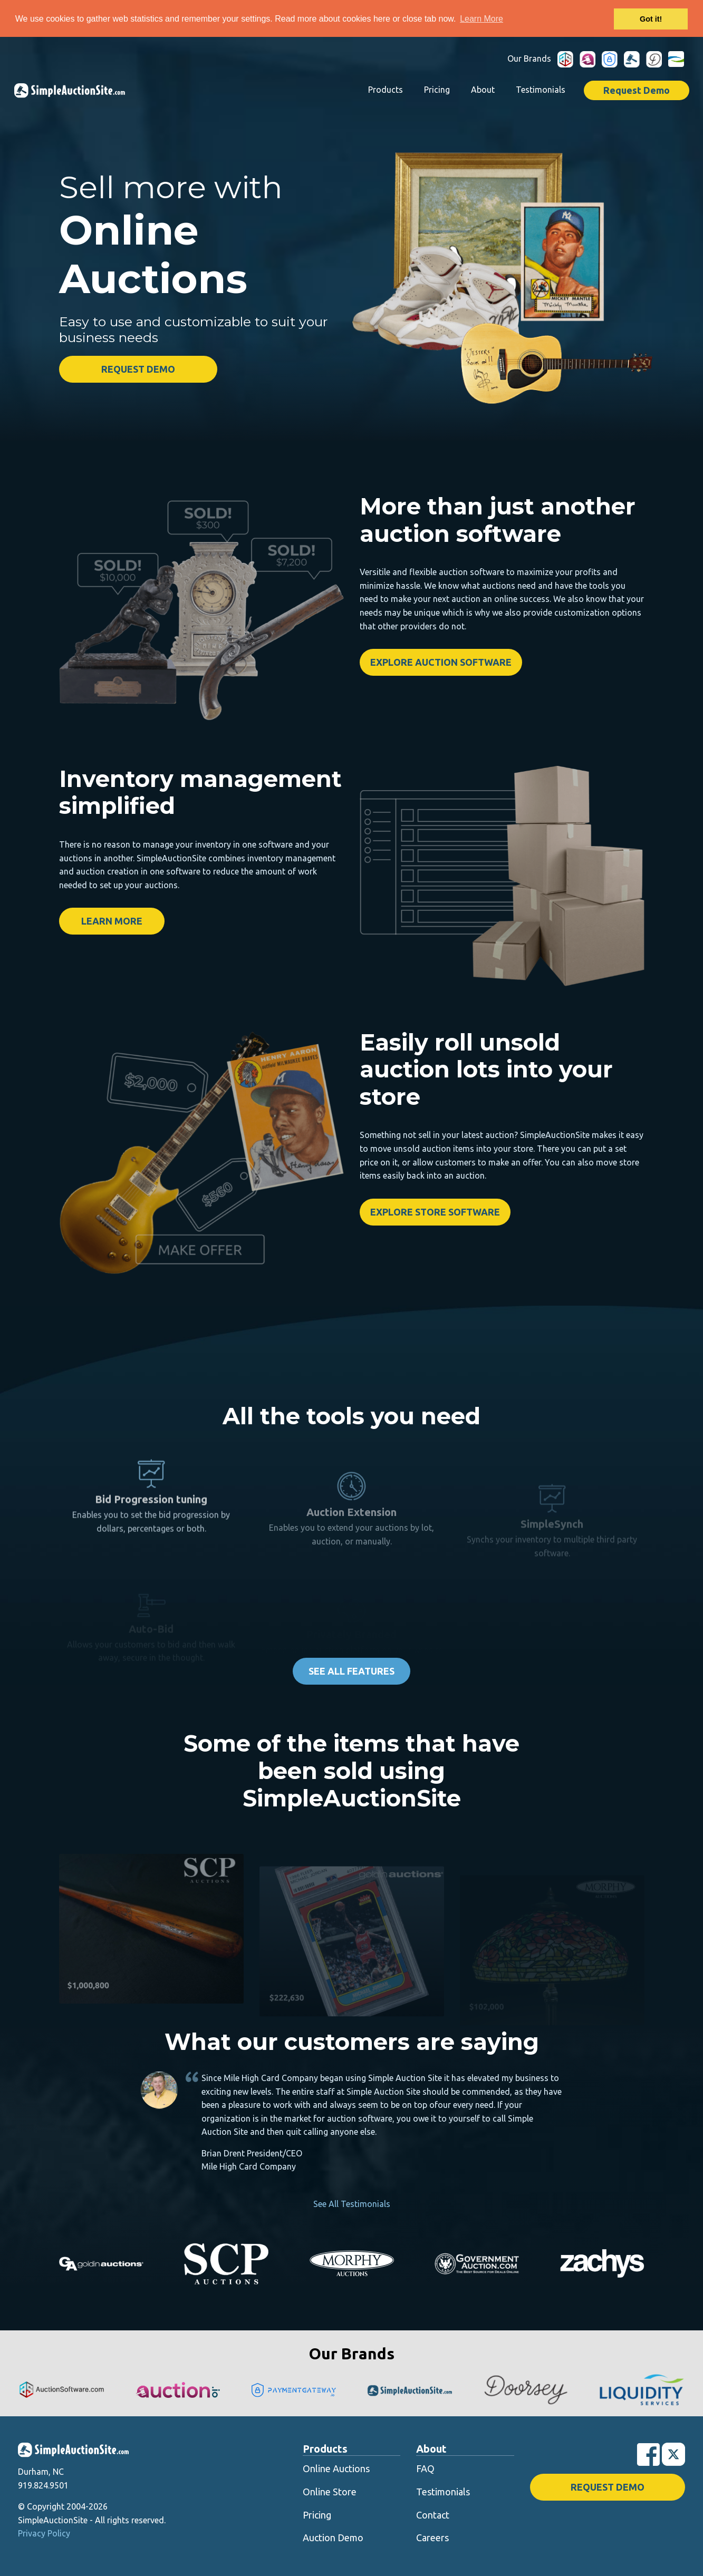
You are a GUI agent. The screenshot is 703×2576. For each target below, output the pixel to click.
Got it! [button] (651, 19)
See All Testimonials (351, 2204)
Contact (432, 2515)
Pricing (437, 89)
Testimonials (540, 89)
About (483, 89)
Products (385, 89)
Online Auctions (336, 2468)
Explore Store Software (435, 1212)
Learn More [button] (481, 18)
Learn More (111, 921)
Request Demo (636, 90)
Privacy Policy (44, 2533)
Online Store (330, 2491)
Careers (432, 2537)
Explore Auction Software (441, 662)
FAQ (425, 2468)
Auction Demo (333, 2537)
